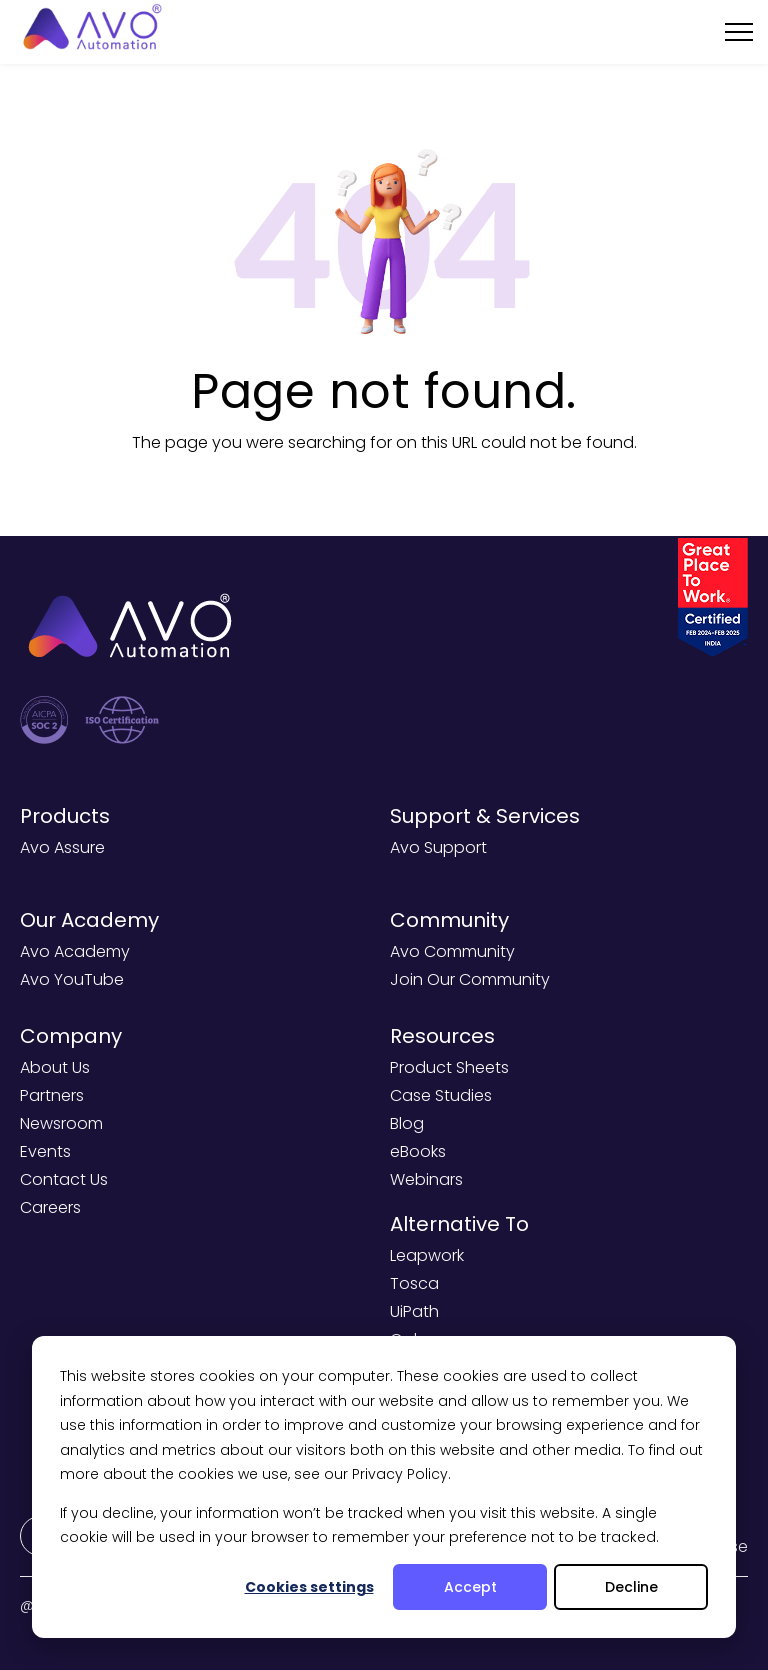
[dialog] (384, 1487)
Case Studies (441, 1095)
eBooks (418, 1151)
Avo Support (438, 847)
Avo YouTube (72, 979)
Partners (52, 1095)
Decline (631, 1587)
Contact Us (64, 1179)
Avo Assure (62, 847)
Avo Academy (75, 951)
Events (45, 1151)
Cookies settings (309, 1587)
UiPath (414, 1311)
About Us (55, 1067)
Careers (50, 1207)
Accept (470, 1587)
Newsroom (61, 1123)
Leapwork (427, 1255)
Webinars (426, 1179)
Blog (407, 1123)
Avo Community (452, 951)
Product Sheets (449, 1067)
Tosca (414, 1283)
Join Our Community (470, 979)
